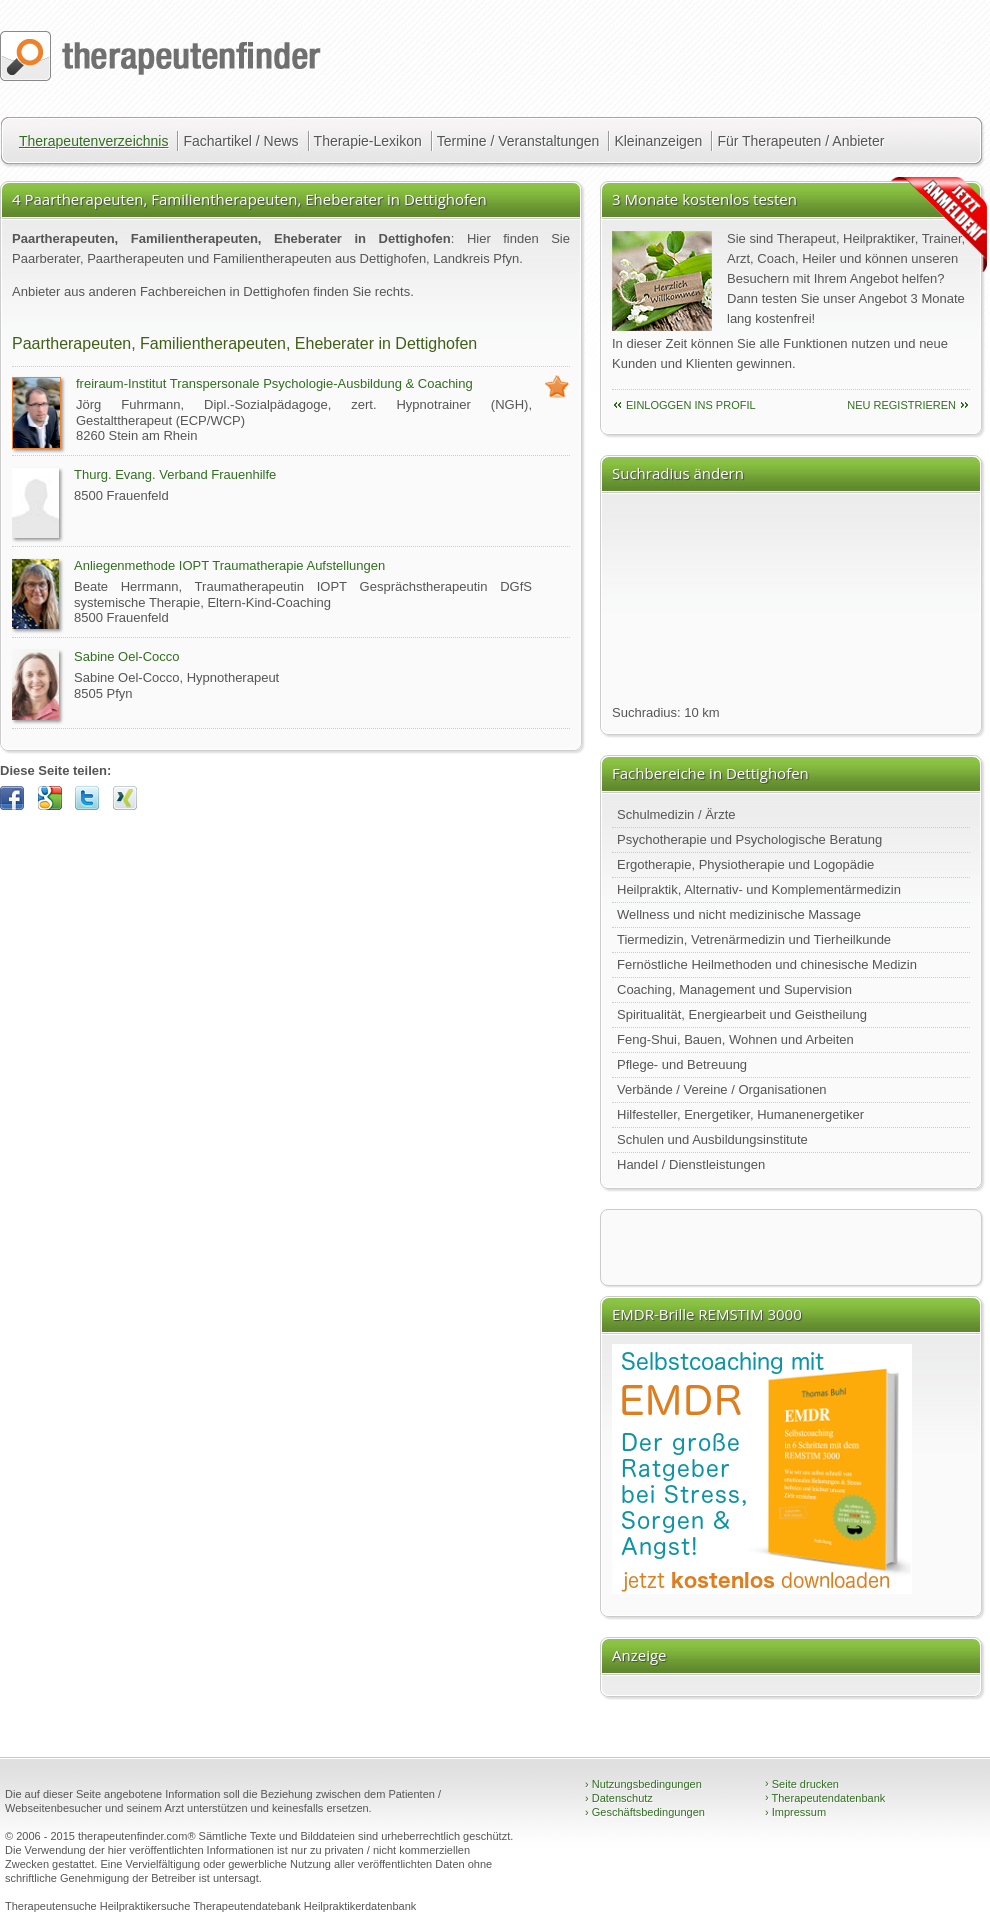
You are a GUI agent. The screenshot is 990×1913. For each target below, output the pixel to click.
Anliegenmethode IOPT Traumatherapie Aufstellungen (229, 565)
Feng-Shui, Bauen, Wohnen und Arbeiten (735, 1039)
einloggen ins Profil (691, 405)
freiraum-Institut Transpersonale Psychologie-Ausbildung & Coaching (274, 383)
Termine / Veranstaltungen (518, 141)
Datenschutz (619, 1798)
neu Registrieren (901, 405)
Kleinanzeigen (658, 141)
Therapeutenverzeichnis (93, 141)
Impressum (795, 1812)
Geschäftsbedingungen (645, 1812)
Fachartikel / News (240, 141)
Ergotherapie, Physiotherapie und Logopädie (745, 864)
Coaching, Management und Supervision (734, 989)
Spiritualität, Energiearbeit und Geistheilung (742, 1014)
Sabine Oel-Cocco (127, 656)
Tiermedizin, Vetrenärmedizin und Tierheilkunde (754, 939)
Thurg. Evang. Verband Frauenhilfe (175, 474)
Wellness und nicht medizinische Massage (739, 914)
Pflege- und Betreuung (682, 1064)
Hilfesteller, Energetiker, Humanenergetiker (740, 1114)
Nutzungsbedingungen (643, 1784)
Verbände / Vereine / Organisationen (722, 1089)
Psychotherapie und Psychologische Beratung (749, 839)
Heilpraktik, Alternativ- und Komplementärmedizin (759, 889)
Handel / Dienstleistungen (691, 1164)
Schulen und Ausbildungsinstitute (712, 1139)
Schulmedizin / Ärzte (676, 814)
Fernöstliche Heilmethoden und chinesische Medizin (767, 964)
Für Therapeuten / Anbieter (800, 141)
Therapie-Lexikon (368, 141)
